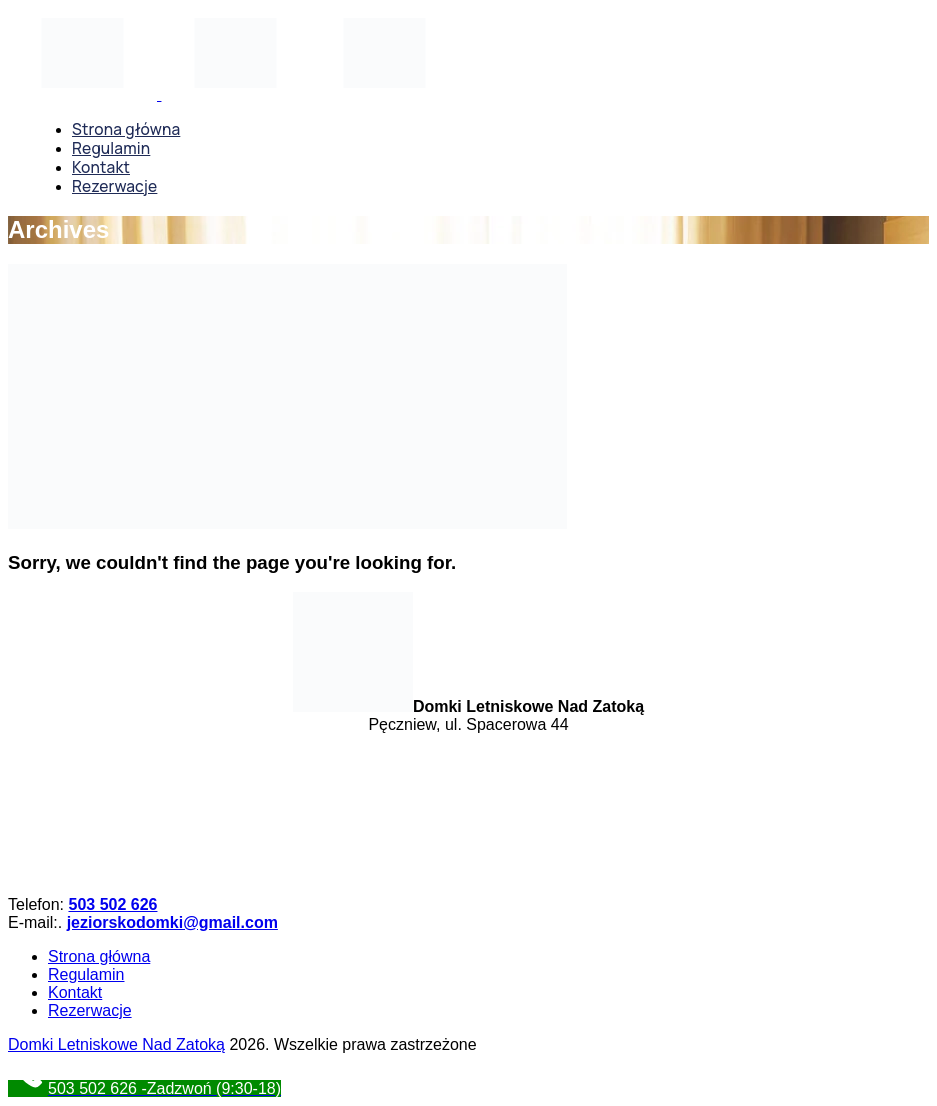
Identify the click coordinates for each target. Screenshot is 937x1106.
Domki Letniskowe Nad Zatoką (116, 1044)
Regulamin (86, 974)
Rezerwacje (90, 1010)
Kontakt (75, 992)
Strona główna (99, 956)
